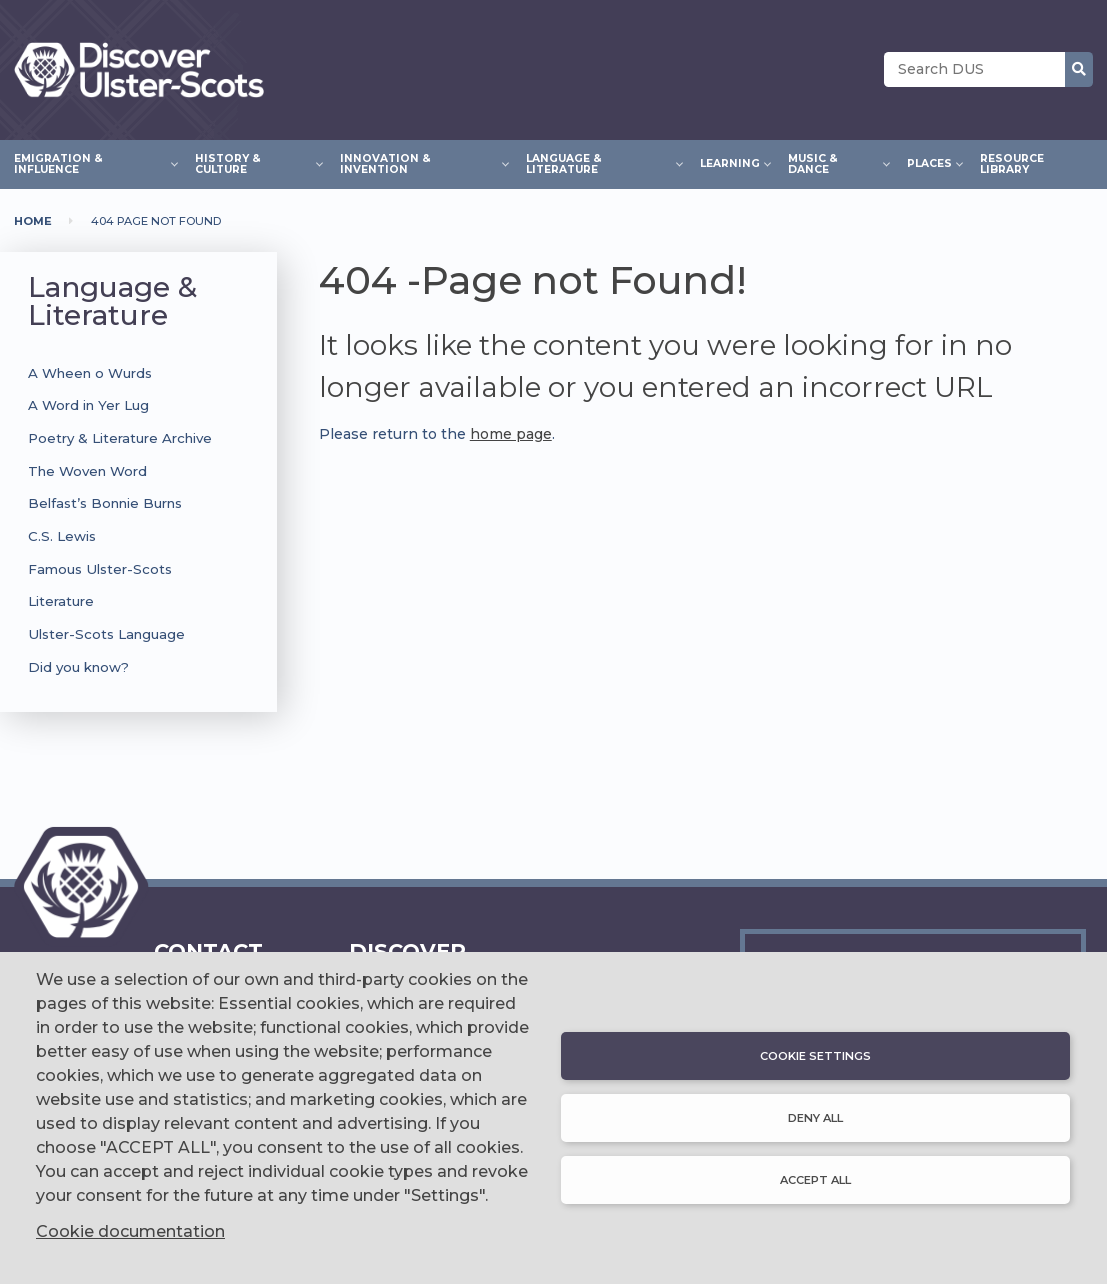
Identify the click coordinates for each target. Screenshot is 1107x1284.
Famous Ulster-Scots (100, 569)
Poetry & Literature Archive (120, 438)
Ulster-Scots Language (106, 634)
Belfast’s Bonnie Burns (105, 503)
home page (511, 434)
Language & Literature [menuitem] (599, 163)
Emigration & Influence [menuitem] (90, 163)
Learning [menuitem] (730, 161)
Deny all (815, 1118)
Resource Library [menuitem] (1012, 164)
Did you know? (78, 667)
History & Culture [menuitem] (253, 163)
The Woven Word (87, 471)
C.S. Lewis (62, 536)
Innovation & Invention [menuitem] (418, 163)
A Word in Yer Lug (88, 405)
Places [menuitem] (929, 161)
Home (33, 221)
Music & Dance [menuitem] (833, 163)
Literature (61, 601)
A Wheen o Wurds (90, 373)
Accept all (815, 1180)
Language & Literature (112, 301)
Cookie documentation (130, 1231)
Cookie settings (815, 1056)
